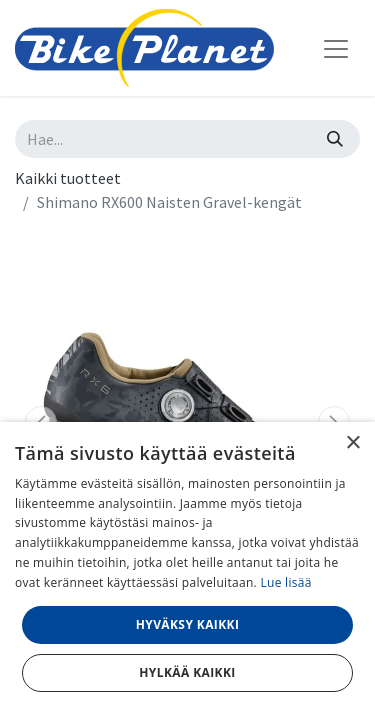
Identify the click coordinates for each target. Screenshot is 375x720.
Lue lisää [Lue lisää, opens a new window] (285, 582)
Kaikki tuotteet (68, 178)
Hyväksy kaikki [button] (188, 624)
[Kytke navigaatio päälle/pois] (336, 48)
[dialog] (187, 571)
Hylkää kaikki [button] (187, 672)
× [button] (352, 443)
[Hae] (335, 139)
